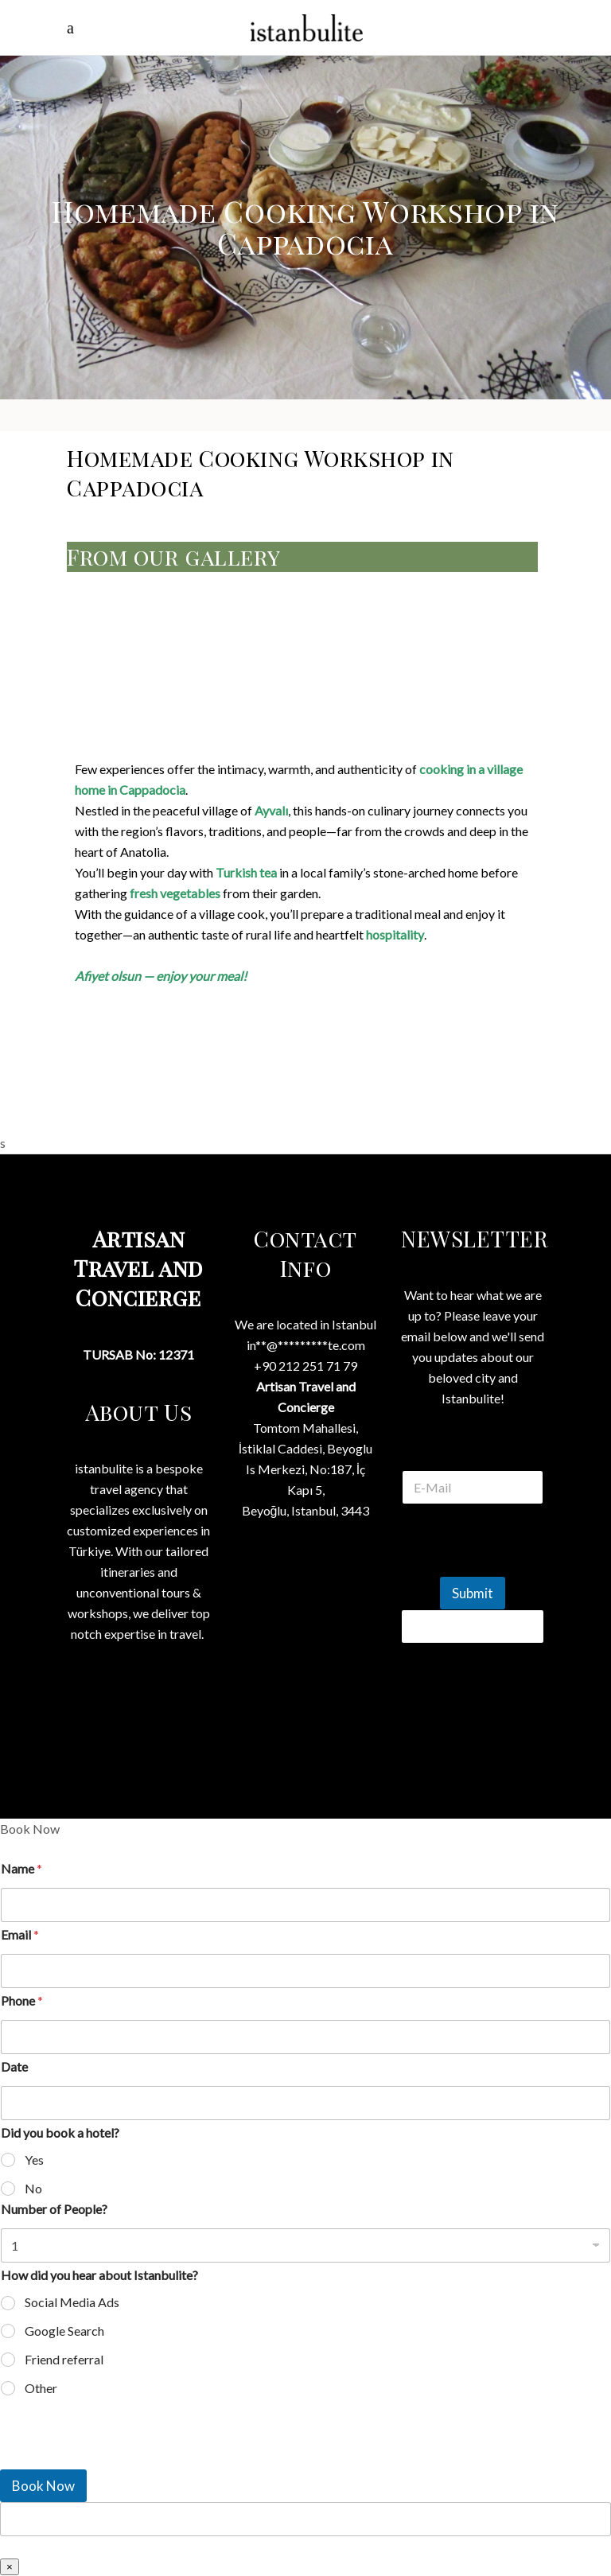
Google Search (64, 2330)
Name (21, 1868)
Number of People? (54, 2208)
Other (41, 2387)
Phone (22, 2000)
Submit (472, 1593)
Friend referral (64, 2359)
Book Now (43, 2485)
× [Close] (9, 2567)
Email (20, 1934)
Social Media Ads (72, 2301)
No (33, 2188)
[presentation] (119, 2459)
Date (14, 2066)
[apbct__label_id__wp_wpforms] (305, 2519)
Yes (34, 2159)
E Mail (472, 1450)
